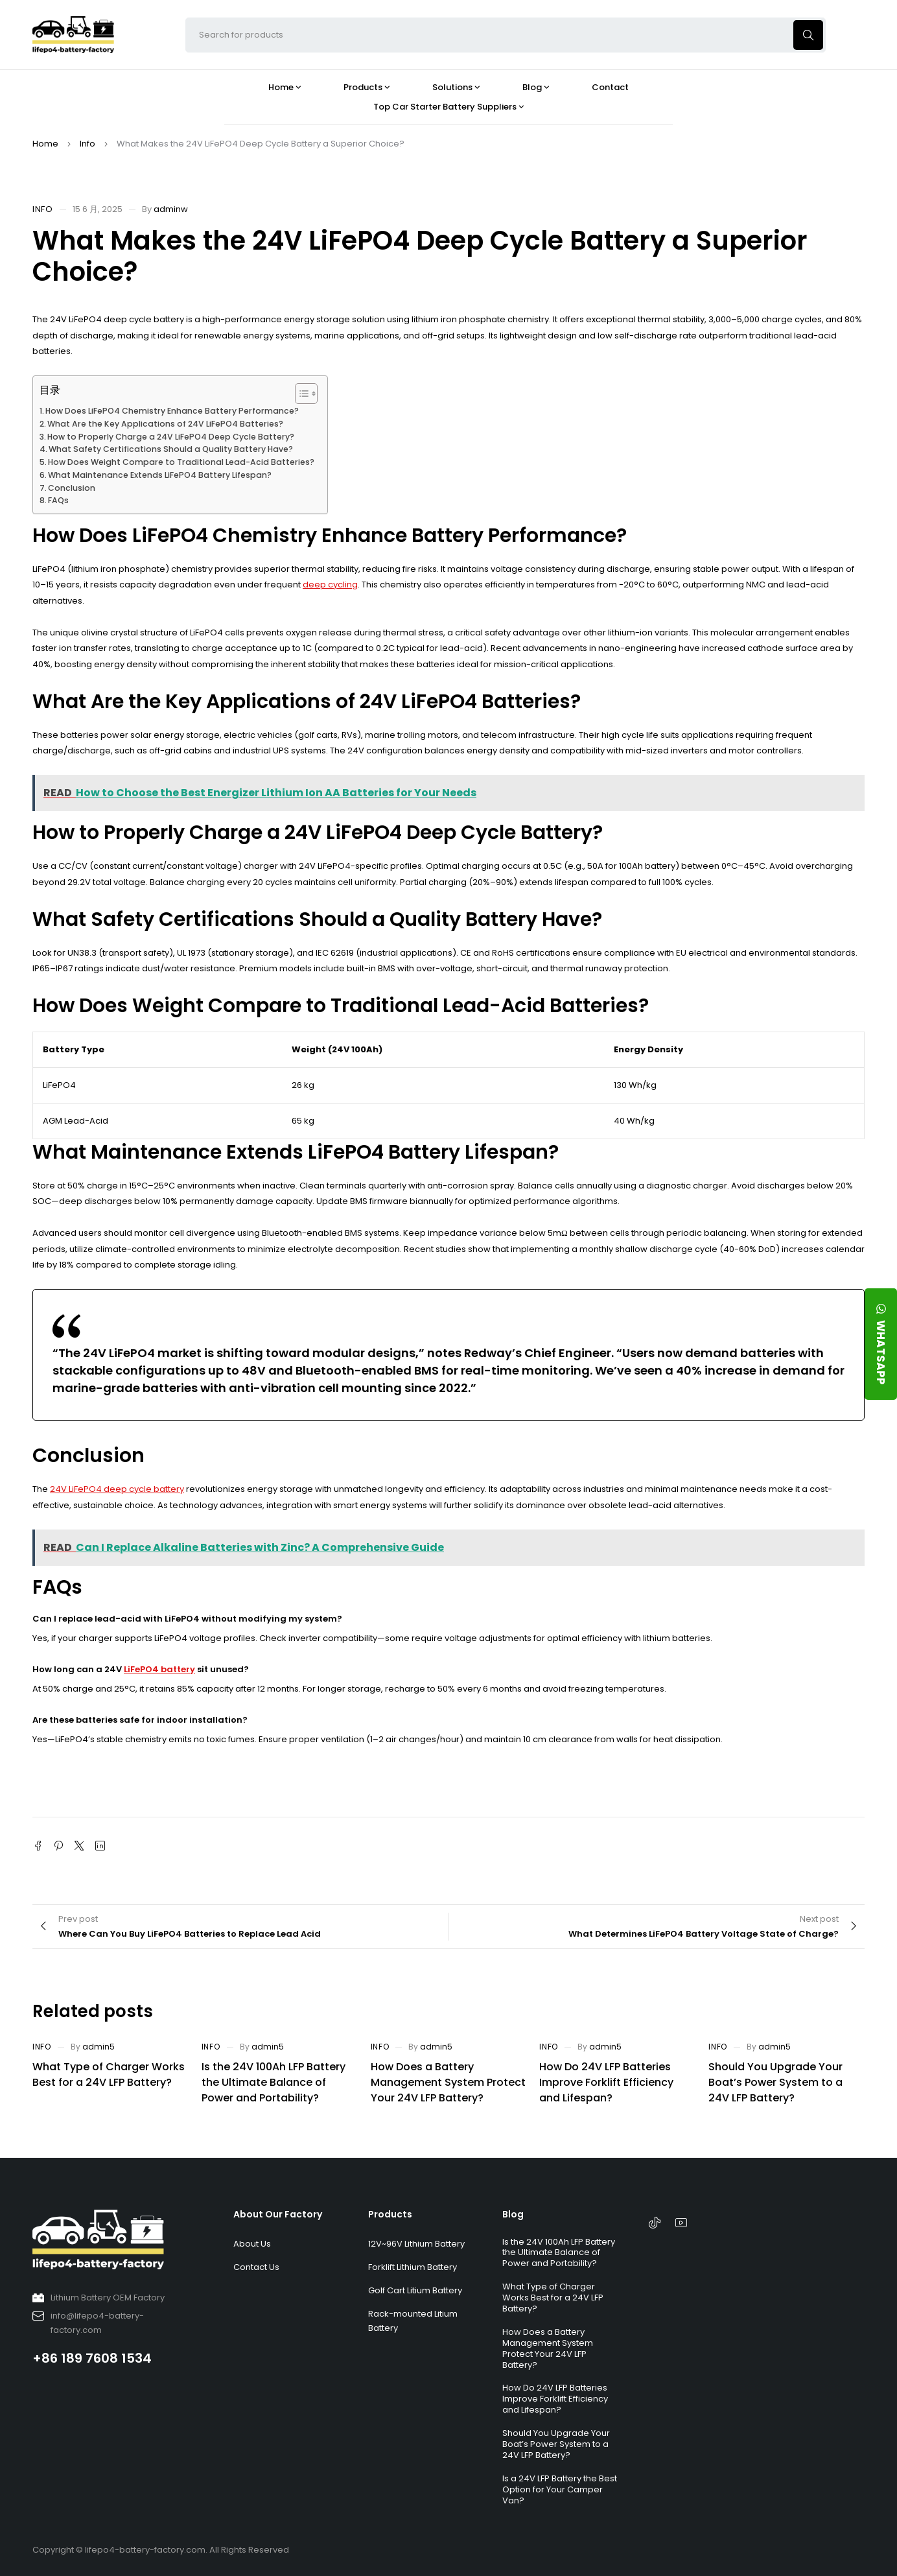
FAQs (58, 500)
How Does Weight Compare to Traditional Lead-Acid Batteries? (181, 461)
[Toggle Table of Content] (299, 394)
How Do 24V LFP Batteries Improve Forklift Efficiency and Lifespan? (606, 2082)
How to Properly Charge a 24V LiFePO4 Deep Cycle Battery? (170, 436)
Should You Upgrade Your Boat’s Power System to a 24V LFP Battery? (775, 2082)
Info (87, 143)
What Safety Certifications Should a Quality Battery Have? (171, 449)
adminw (171, 209)
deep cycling (330, 584)
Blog (513, 2214)
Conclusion (71, 487)
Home (45, 143)
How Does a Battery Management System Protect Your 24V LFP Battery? (448, 2082)
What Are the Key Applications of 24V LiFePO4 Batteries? (165, 423)
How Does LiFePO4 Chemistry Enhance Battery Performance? (172, 410)
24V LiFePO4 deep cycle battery (117, 1489)
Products (390, 2214)
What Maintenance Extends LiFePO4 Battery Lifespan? (160, 474)
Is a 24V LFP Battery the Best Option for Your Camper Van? (559, 2489)
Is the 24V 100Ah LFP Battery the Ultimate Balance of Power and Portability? (273, 2082)
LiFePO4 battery (159, 1669)
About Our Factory (277, 2214)
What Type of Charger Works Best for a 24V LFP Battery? (108, 2074)
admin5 (98, 2046)
